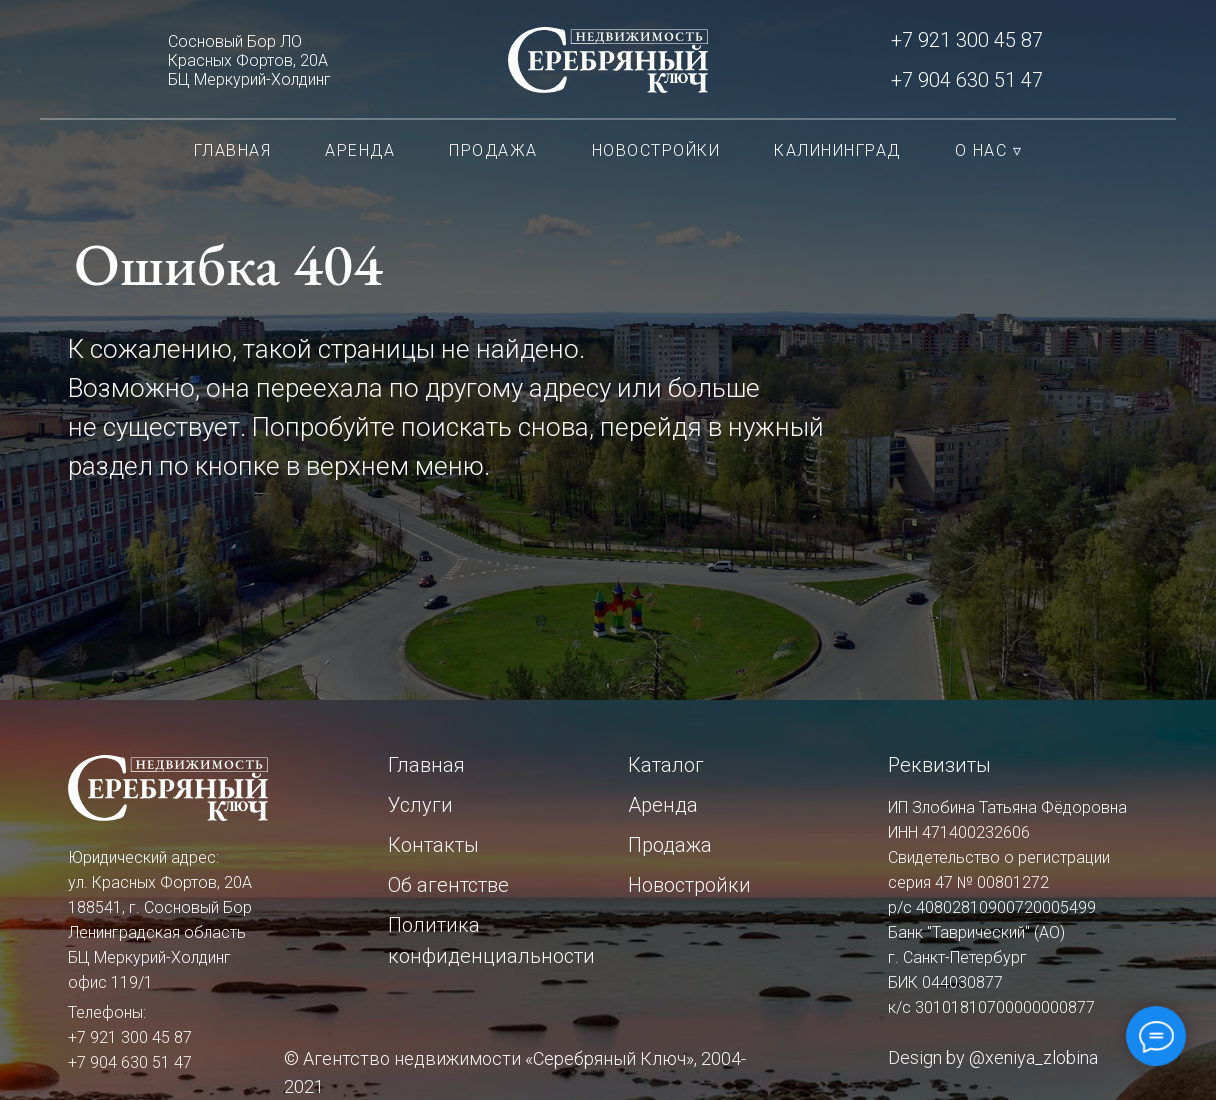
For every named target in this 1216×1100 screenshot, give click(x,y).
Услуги (420, 805)
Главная (233, 150)
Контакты (433, 845)
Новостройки (656, 150)
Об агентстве (448, 885)
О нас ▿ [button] (989, 150)
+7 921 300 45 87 (967, 40)
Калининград (837, 150)
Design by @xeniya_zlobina (993, 1057)
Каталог (666, 765)
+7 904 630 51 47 (967, 80)
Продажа (493, 150)
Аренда (360, 150)
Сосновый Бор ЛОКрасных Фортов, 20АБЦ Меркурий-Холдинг (249, 60)
